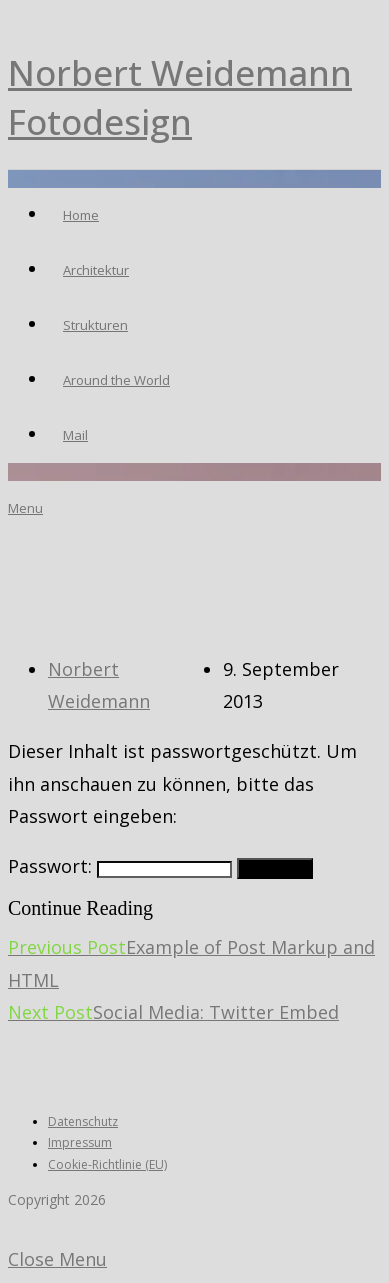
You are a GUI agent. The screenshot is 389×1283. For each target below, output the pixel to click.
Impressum (80, 1142)
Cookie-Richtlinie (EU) (107, 1164)
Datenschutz (83, 1121)
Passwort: (120, 866)
